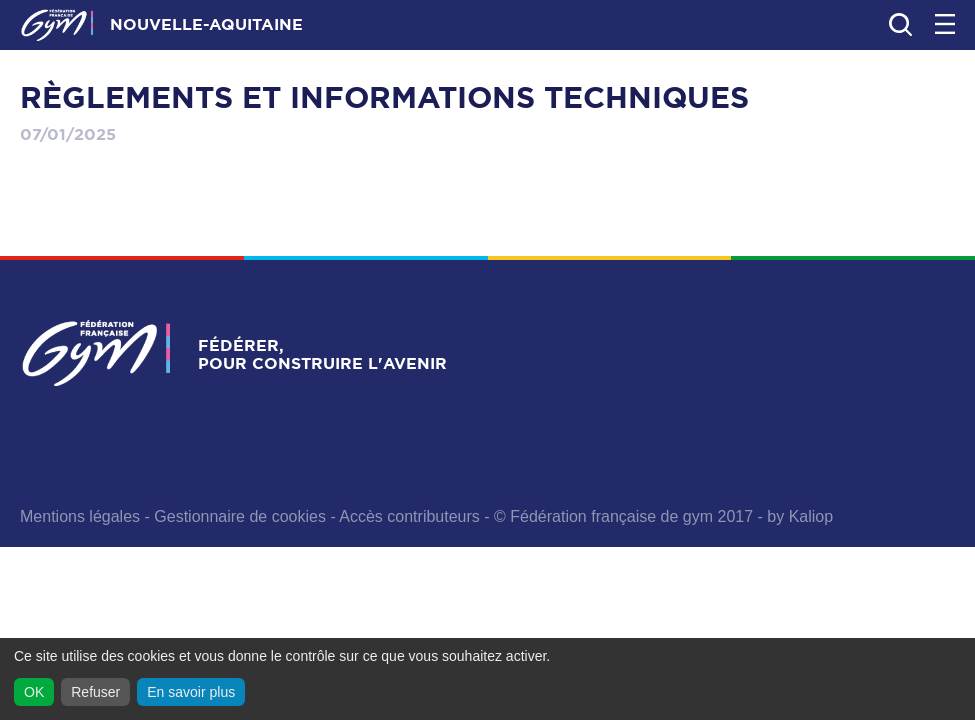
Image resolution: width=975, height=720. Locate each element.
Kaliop (811, 516)
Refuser (95, 692)
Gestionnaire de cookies (240, 516)
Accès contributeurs (409, 516)
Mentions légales (80, 516)
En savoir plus (191, 692)
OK (34, 692)
